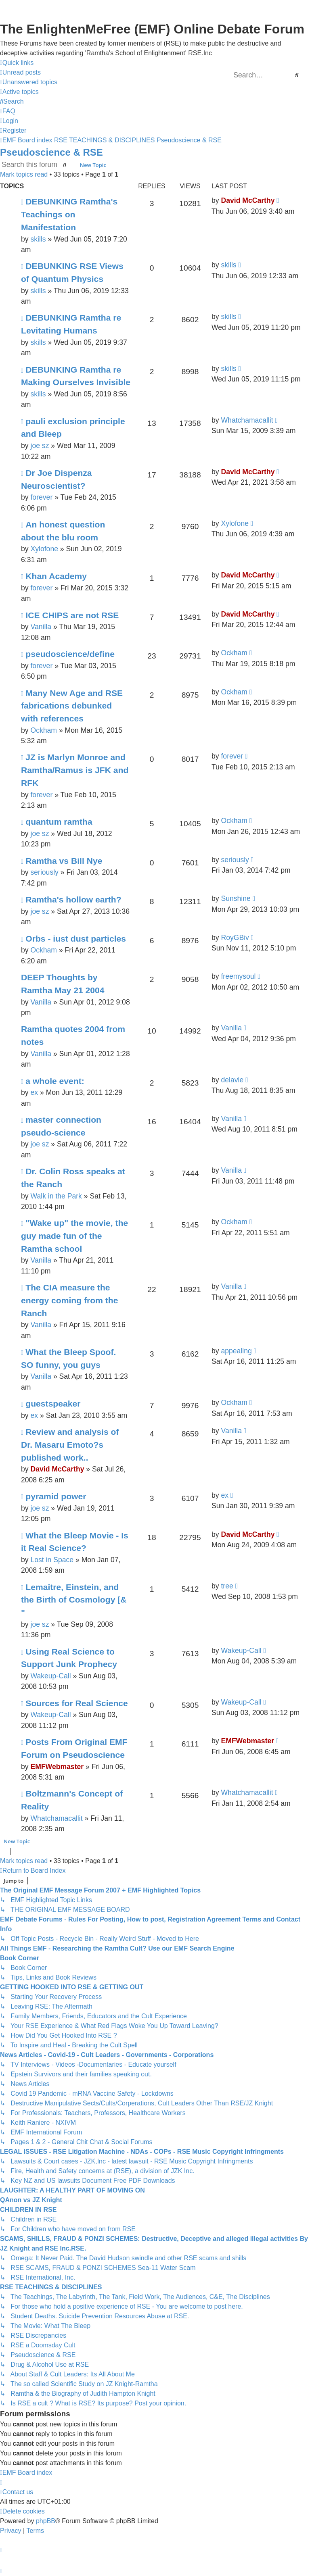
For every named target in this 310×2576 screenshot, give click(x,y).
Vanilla (40, 627)
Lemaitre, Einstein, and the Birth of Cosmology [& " (74, 1599)
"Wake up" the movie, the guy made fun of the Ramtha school (74, 1235)
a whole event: (54, 1081)
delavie (232, 1080)
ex (34, 1092)
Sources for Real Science (76, 1703)
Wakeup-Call (50, 1676)
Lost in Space (51, 1560)
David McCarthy (247, 200)
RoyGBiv (235, 938)
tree (227, 1586)
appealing (236, 1351)
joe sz (39, 446)
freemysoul (238, 976)
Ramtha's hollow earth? (73, 899)
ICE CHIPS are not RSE (72, 615)
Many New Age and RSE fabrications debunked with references (72, 705)
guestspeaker (52, 1403)
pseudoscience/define (70, 654)
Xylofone (44, 549)
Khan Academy (56, 576)
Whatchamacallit (247, 420)
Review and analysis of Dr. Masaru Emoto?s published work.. (70, 1444)
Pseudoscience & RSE (51, 152)
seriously (44, 872)
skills (38, 239)
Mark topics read (24, 174)
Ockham (234, 653)
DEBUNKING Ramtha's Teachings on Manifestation (69, 214)
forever (41, 497)
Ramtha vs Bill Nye (63, 860)
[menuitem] (20, 72)
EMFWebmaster (57, 1767)
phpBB (45, 2521)
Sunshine (235, 898)
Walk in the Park (56, 1196)
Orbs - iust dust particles (75, 938)
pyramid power (55, 1496)
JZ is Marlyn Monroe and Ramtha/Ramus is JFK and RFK (74, 769)
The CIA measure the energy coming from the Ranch (69, 1300)
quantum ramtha (58, 821)
